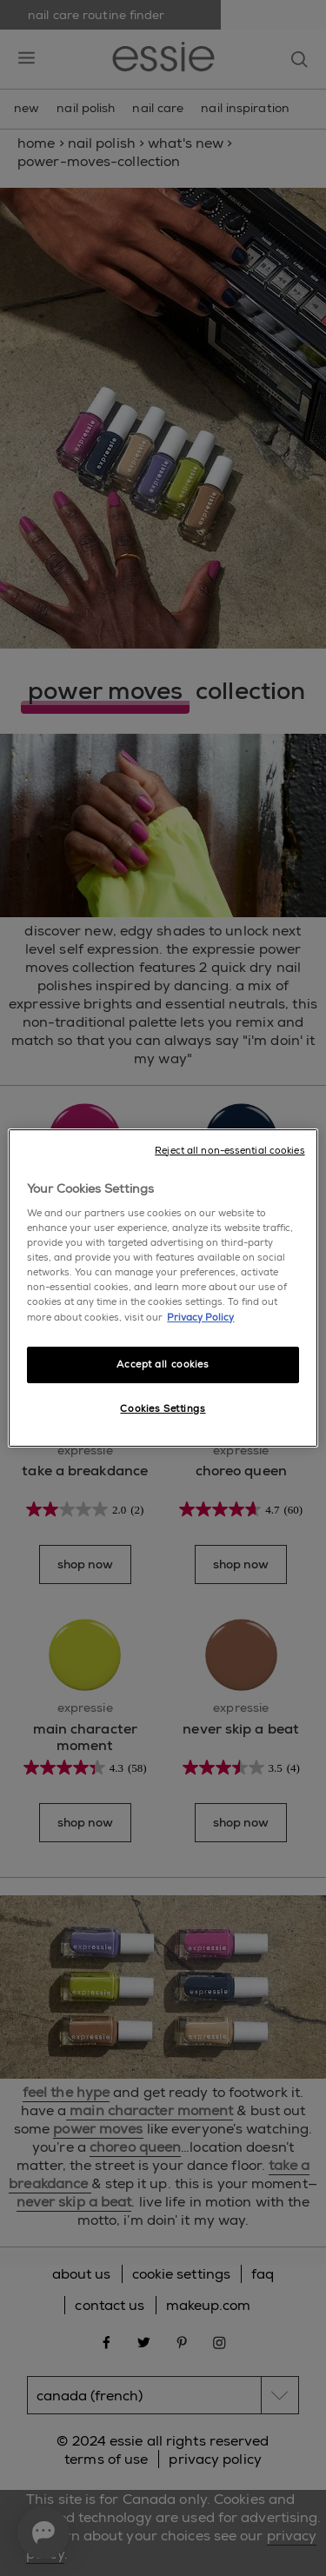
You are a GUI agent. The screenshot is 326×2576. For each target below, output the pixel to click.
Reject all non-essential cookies (229, 1150)
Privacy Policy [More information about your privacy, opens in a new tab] (200, 1317)
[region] (162, 1288)
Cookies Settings (162, 1408)
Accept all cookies (162, 1364)
